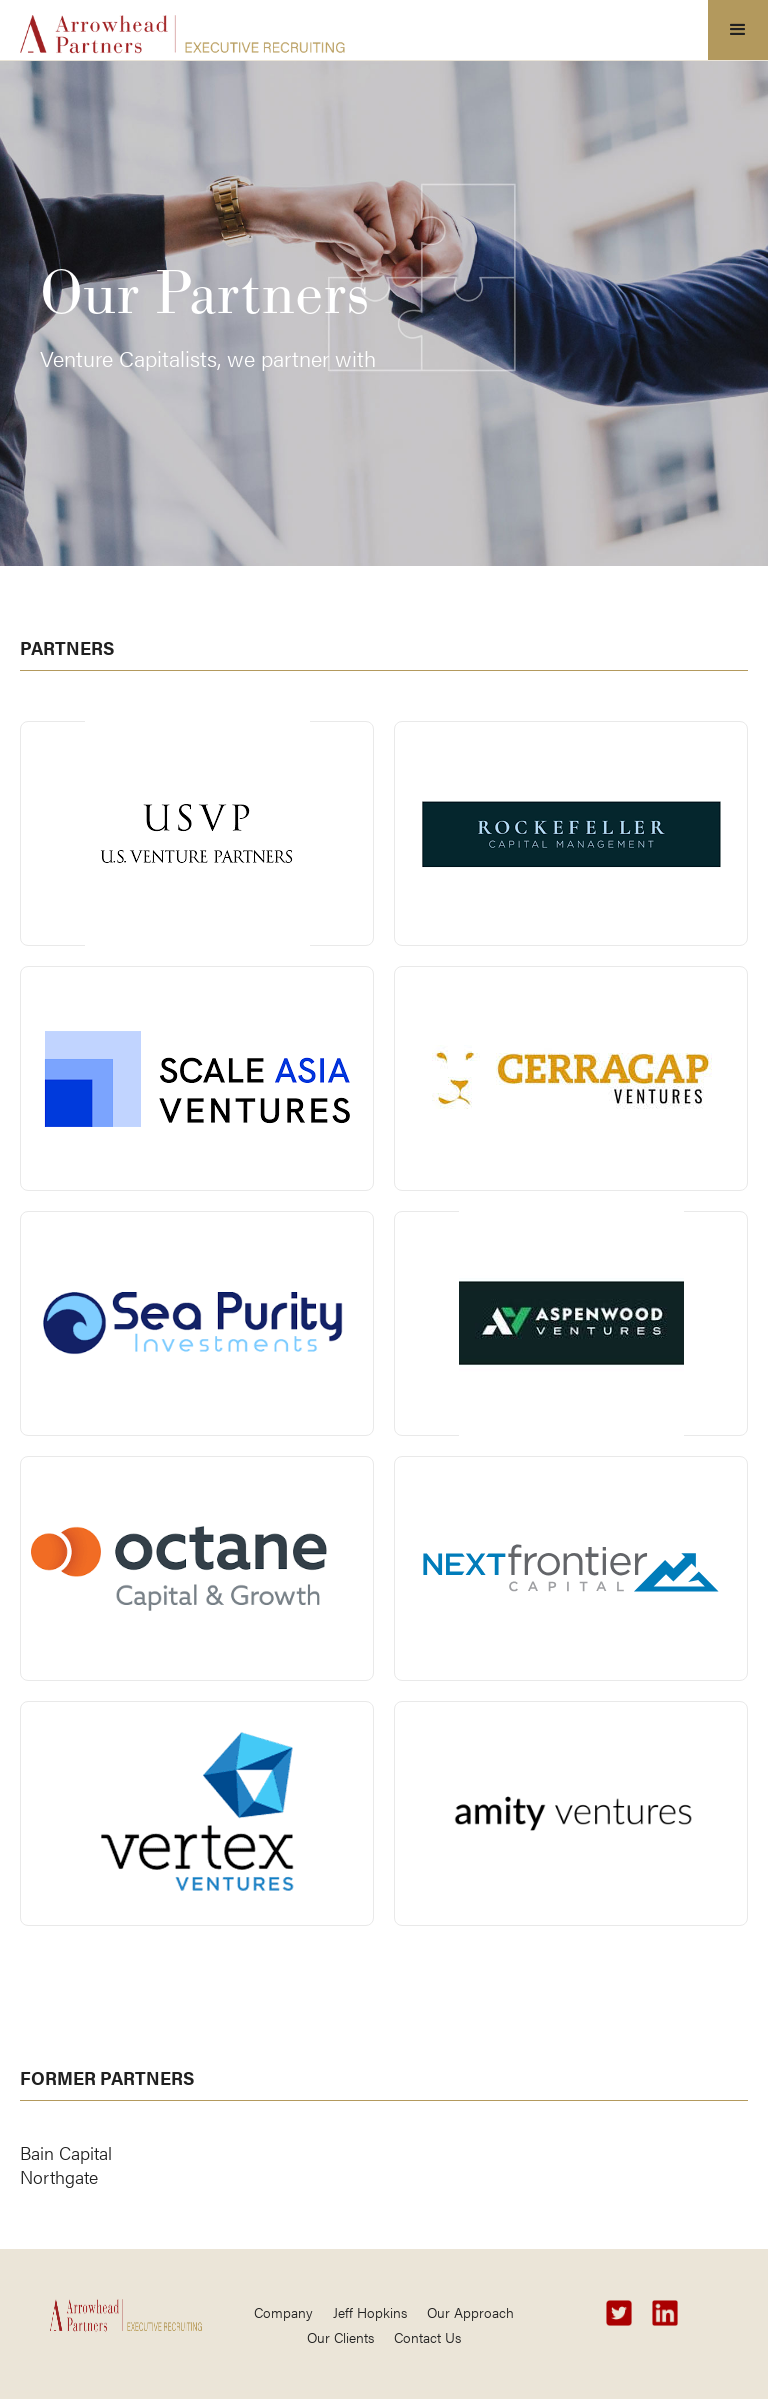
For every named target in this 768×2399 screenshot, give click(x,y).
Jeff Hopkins (370, 2312)
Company (283, 2312)
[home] (182, 28)
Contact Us (427, 2337)
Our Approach (470, 2312)
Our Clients (340, 2337)
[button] (738, 30)
